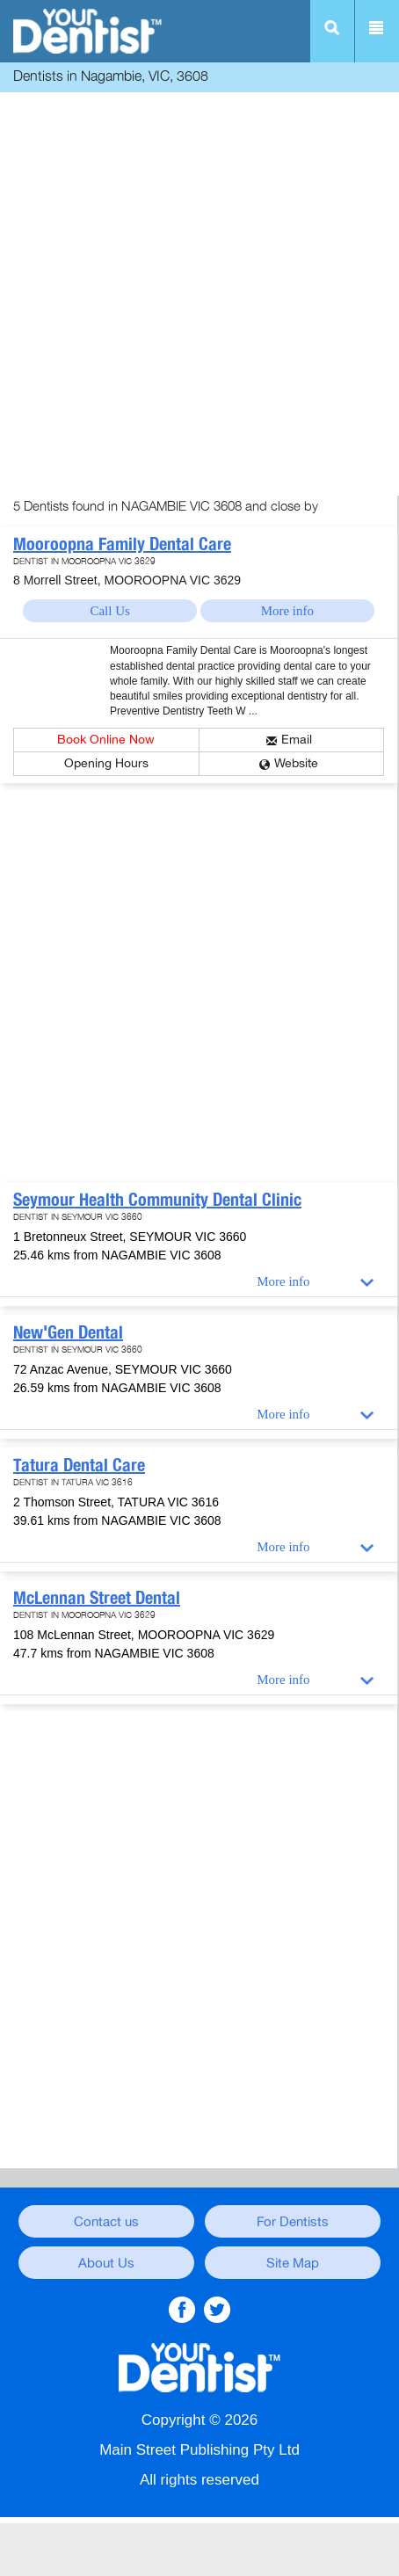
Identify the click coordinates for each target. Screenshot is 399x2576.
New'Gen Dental (68, 1332)
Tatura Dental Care (79, 1465)
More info (287, 611)
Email (296, 739)
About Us (106, 2263)
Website (296, 763)
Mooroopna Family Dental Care (122, 544)
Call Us (109, 611)
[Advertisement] (199, 296)
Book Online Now (106, 739)
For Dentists (293, 2222)
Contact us (106, 2222)
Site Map (292, 2263)
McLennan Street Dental (96, 1597)
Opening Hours (106, 763)
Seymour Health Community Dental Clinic (157, 1199)
